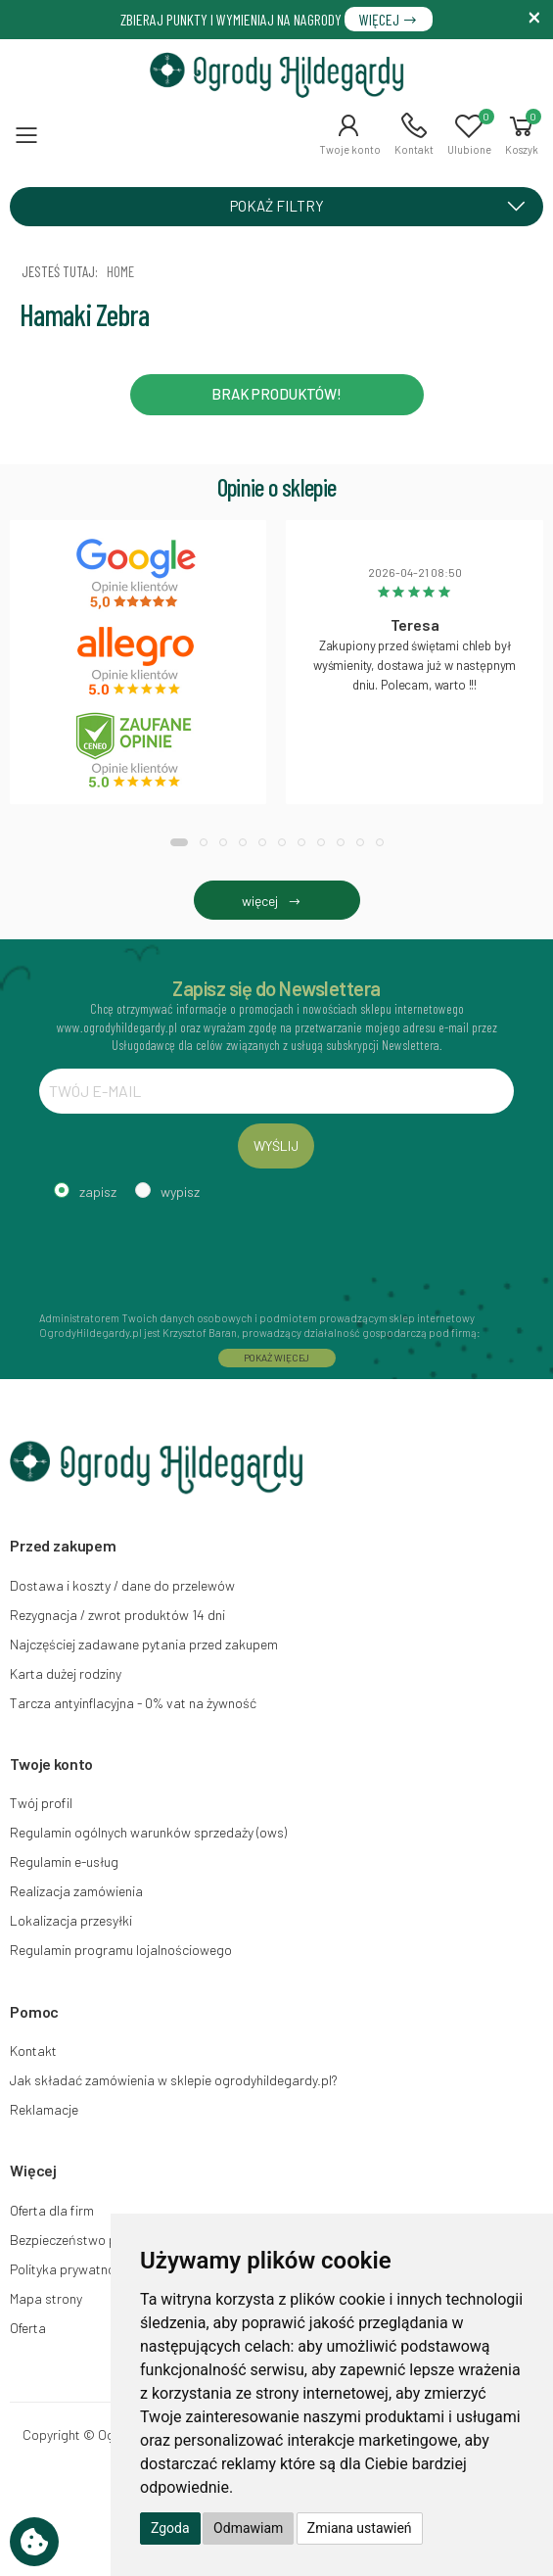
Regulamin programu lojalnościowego (121, 1949)
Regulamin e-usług (64, 1861)
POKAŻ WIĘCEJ (277, 1357)
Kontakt (33, 2050)
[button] (350, 134)
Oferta (28, 2327)
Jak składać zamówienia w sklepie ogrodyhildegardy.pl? (174, 2080)
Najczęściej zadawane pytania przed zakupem (144, 1644)
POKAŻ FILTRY (384, 205)
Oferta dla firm (52, 2210)
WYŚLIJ (275, 1145)
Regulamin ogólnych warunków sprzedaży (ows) (148, 1832)
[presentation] (188, 1253)
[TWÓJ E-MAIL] (276, 1091)
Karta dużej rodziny (65, 1673)
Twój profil (41, 1802)
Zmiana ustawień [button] (359, 2528)
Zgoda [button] (170, 2528)
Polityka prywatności (71, 2269)
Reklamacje (44, 2109)
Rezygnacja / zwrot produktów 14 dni (117, 1614)
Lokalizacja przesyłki (71, 1920)
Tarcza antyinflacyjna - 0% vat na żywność (133, 1702)
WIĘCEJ (388, 19)
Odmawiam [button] (248, 2528)
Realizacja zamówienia (76, 1891)
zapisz (97, 1191)
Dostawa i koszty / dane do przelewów (122, 1585)
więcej (276, 900)
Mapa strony (46, 2298)
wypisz (180, 1191)
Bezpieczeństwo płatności (87, 2239)
